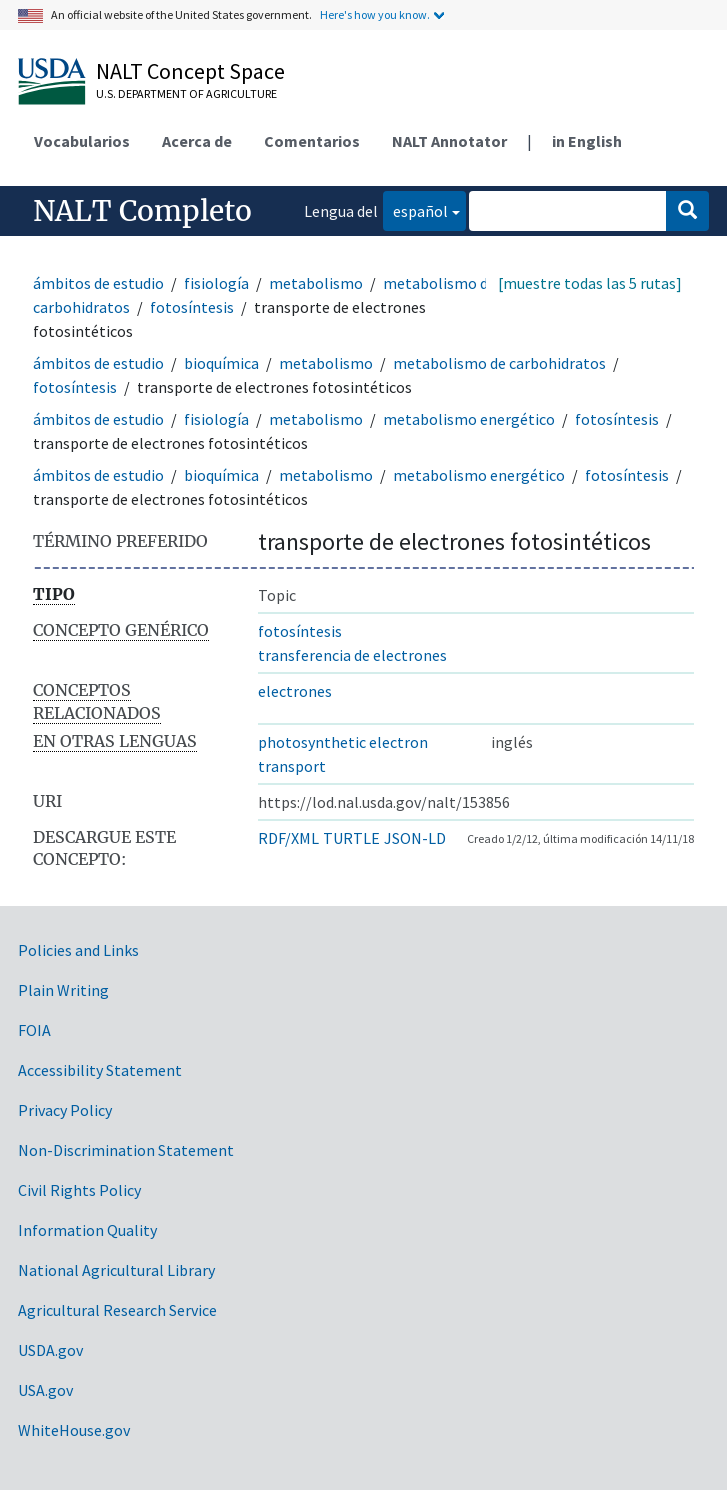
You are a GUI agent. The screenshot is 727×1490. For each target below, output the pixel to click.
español (415, 209)
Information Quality (87, 1230)
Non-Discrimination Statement (126, 1150)
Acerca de (197, 141)
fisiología (216, 283)
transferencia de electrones (352, 655)
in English (587, 141)
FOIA (34, 1030)
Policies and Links (78, 950)
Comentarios (312, 141)
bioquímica (221, 363)
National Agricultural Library (116, 1270)
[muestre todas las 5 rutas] (590, 283)
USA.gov (45, 1390)
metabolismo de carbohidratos (499, 363)
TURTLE (351, 838)
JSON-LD (415, 838)
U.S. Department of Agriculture (186, 93)
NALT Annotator (449, 141)
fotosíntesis (192, 307)
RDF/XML (288, 838)
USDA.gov (50, 1350)
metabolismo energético (469, 419)
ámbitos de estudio (98, 283)
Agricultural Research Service (117, 1310)
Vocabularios (82, 141)
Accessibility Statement (100, 1070)
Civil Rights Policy (79, 1190)
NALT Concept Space (190, 71)
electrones (295, 691)
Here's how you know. (375, 14)
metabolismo (316, 283)
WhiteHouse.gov (74, 1430)
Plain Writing (63, 990)
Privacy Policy (65, 1110)
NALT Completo (142, 211)
